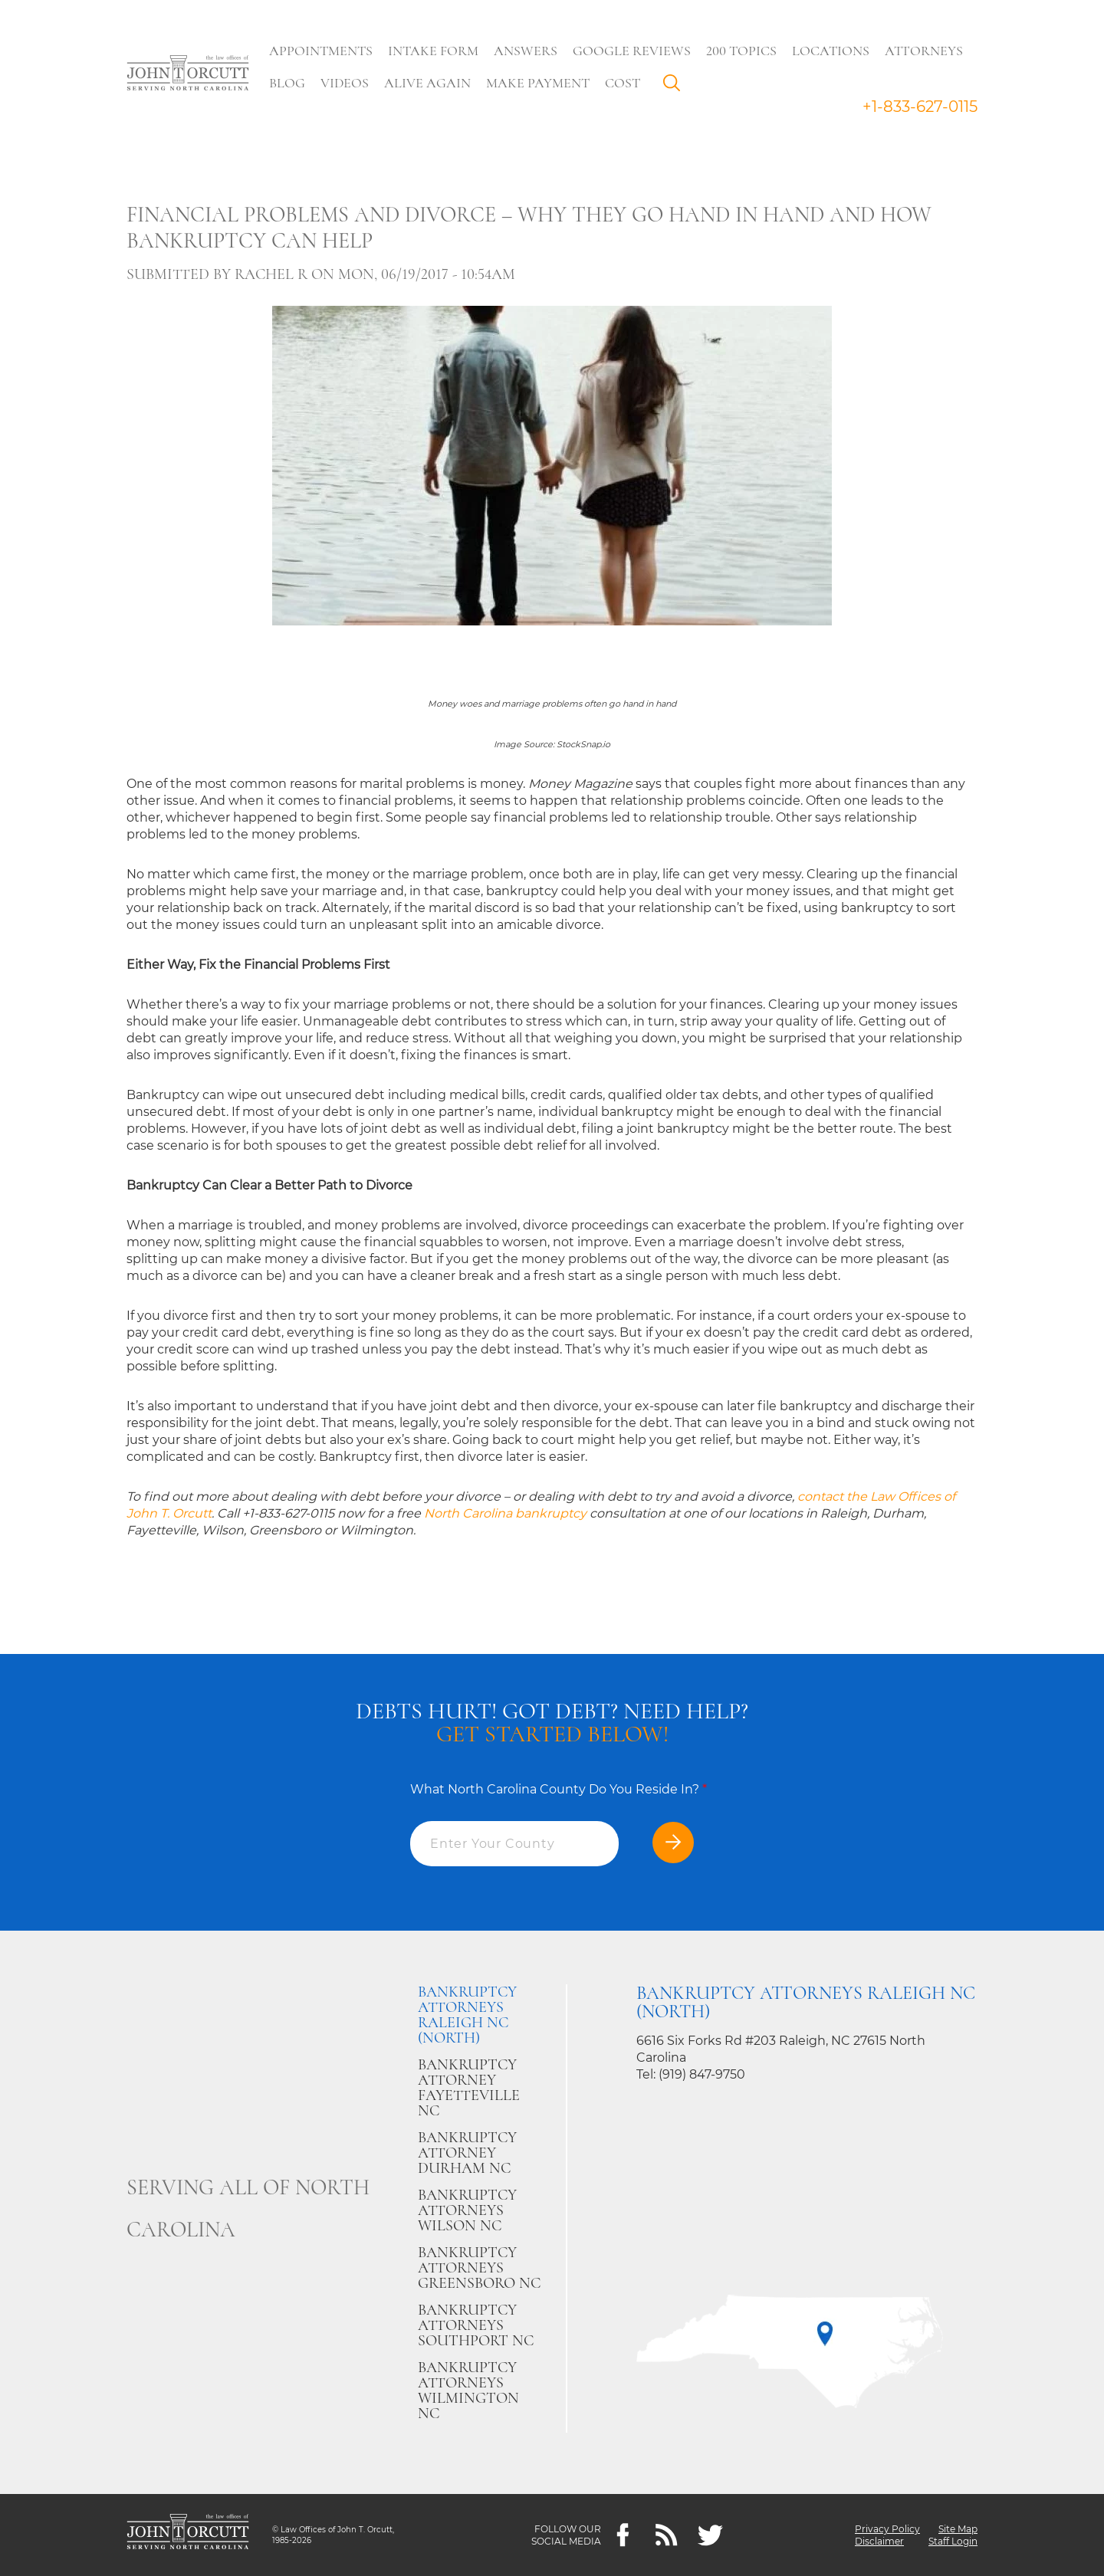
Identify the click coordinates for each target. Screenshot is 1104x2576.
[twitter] (710, 2535)
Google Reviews (632, 50)
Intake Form (433, 50)
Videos (344, 82)
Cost (622, 82)
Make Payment (538, 82)
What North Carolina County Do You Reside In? (558, 1789)
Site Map (958, 2529)
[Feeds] (666, 2535)
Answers (525, 50)
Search (675, 86)
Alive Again (427, 82)
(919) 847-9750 (702, 2074)
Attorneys (924, 50)
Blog (287, 82)
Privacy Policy (887, 2529)
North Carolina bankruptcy (505, 1513)
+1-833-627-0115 (920, 106)
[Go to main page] (188, 74)
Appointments (321, 50)
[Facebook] (623, 2535)
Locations (830, 50)
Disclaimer (879, 2541)
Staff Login (953, 2541)
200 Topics (741, 50)
